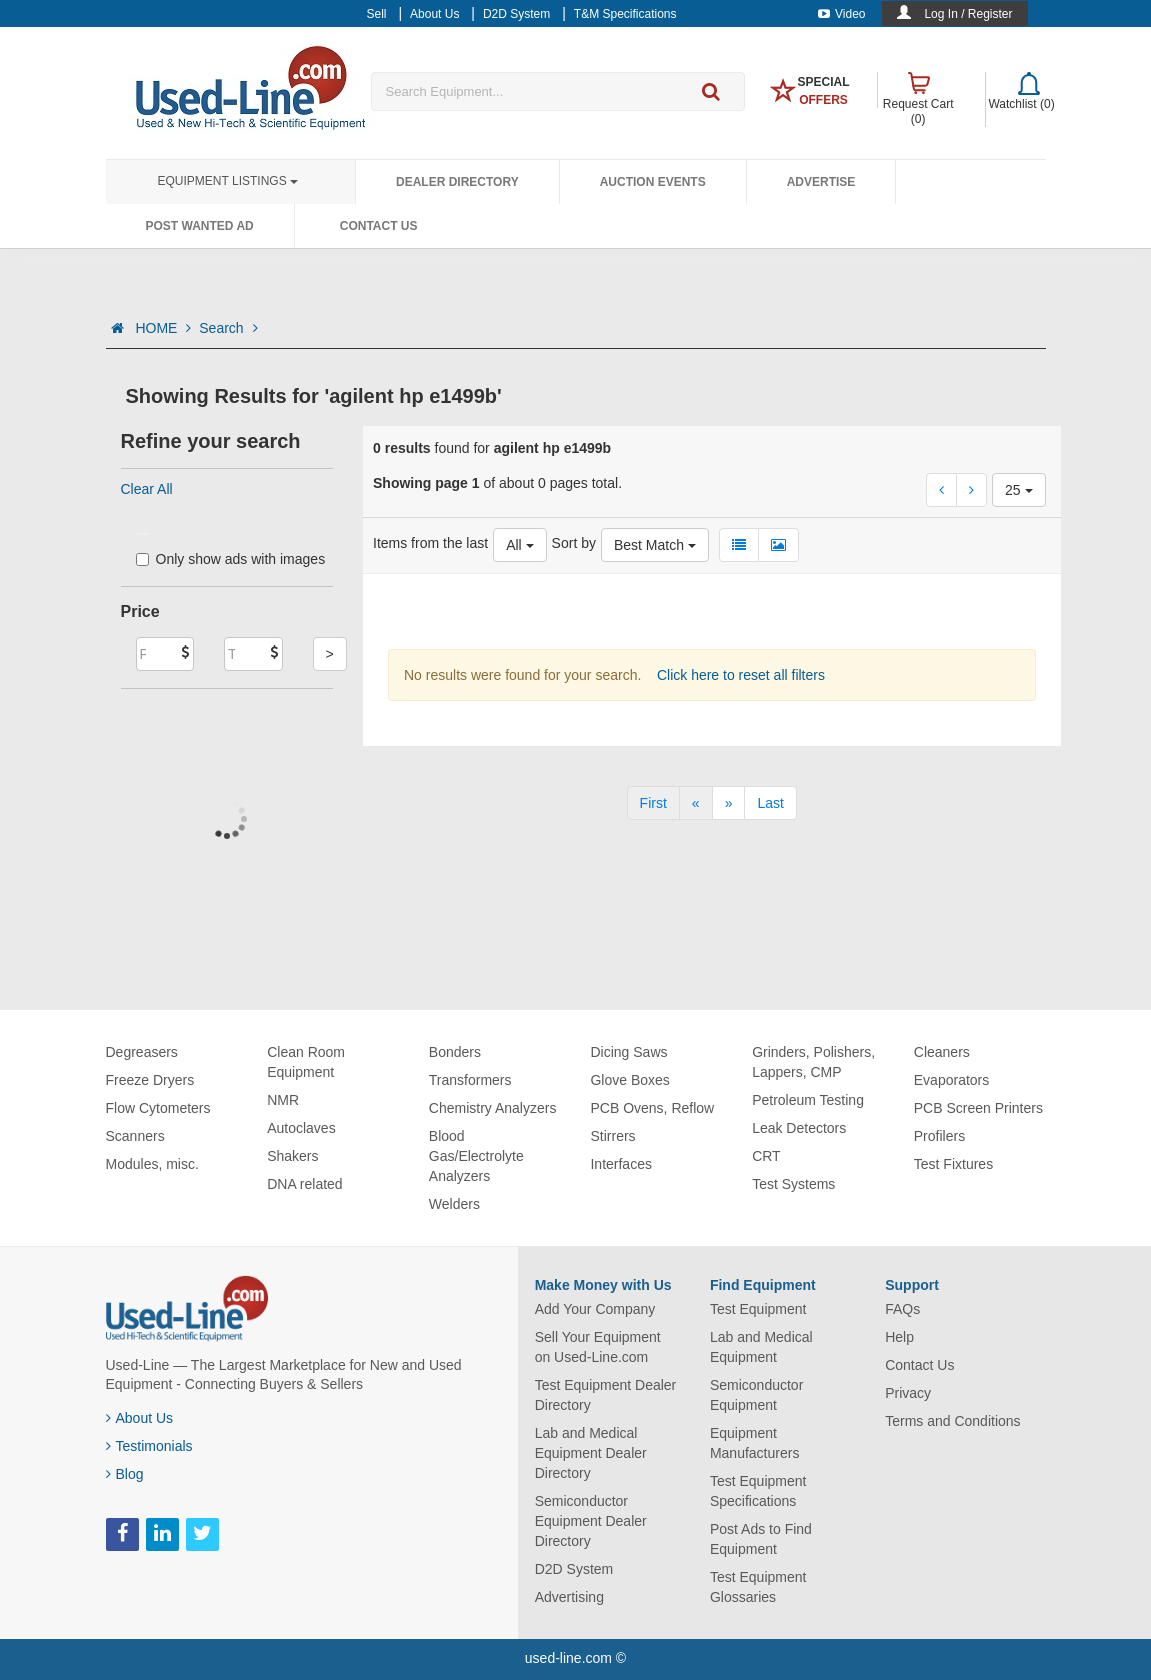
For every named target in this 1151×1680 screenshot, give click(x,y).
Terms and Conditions (952, 1421)
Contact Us (379, 226)
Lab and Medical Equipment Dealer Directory (591, 1453)
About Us (140, 1418)
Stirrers (612, 1136)
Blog (125, 1474)
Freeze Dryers (150, 1080)
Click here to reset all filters (739, 675)
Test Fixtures (953, 1164)
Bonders (455, 1052)
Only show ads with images (231, 559)
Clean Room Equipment (306, 1062)
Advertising (569, 1597)
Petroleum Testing (808, 1100)
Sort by (574, 543)
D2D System (574, 1569)
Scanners (135, 1136)
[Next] (729, 803)
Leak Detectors (799, 1128)
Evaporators (951, 1080)
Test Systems (793, 1184)
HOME (163, 328)
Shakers (292, 1156)
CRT (766, 1156)
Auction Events (653, 182)
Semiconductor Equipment (756, 1395)
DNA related (304, 1184)
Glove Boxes (629, 1080)
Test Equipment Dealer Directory (606, 1395)
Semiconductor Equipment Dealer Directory (591, 1521)
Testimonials (149, 1446)
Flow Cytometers (158, 1108)
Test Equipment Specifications (758, 1491)
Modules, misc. (152, 1164)
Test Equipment (758, 1309)
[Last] (770, 803)
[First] (653, 803)
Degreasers (142, 1052)
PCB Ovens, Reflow (652, 1108)
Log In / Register (968, 14)
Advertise (821, 182)
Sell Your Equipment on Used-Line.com (598, 1347)
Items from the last (430, 543)
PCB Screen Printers (978, 1108)
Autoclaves (301, 1128)
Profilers (939, 1136)
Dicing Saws (628, 1052)
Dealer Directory (457, 182)
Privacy (908, 1393)
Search (228, 328)
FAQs (902, 1309)
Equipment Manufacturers (754, 1443)
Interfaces (620, 1164)
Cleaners (942, 1052)
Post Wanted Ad (200, 226)
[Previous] (696, 803)
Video (841, 14)
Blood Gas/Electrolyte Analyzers (476, 1156)
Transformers (470, 1080)
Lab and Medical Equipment (761, 1347)
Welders (454, 1204)
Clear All (147, 489)
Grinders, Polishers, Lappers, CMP (813, 1062)
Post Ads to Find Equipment (761, 1539)
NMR (283, 1100)
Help (899, 1337)
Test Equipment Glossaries (758, 1587)
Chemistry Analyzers (493, 1108)
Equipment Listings (228, 181)
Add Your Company (595, 1309)
